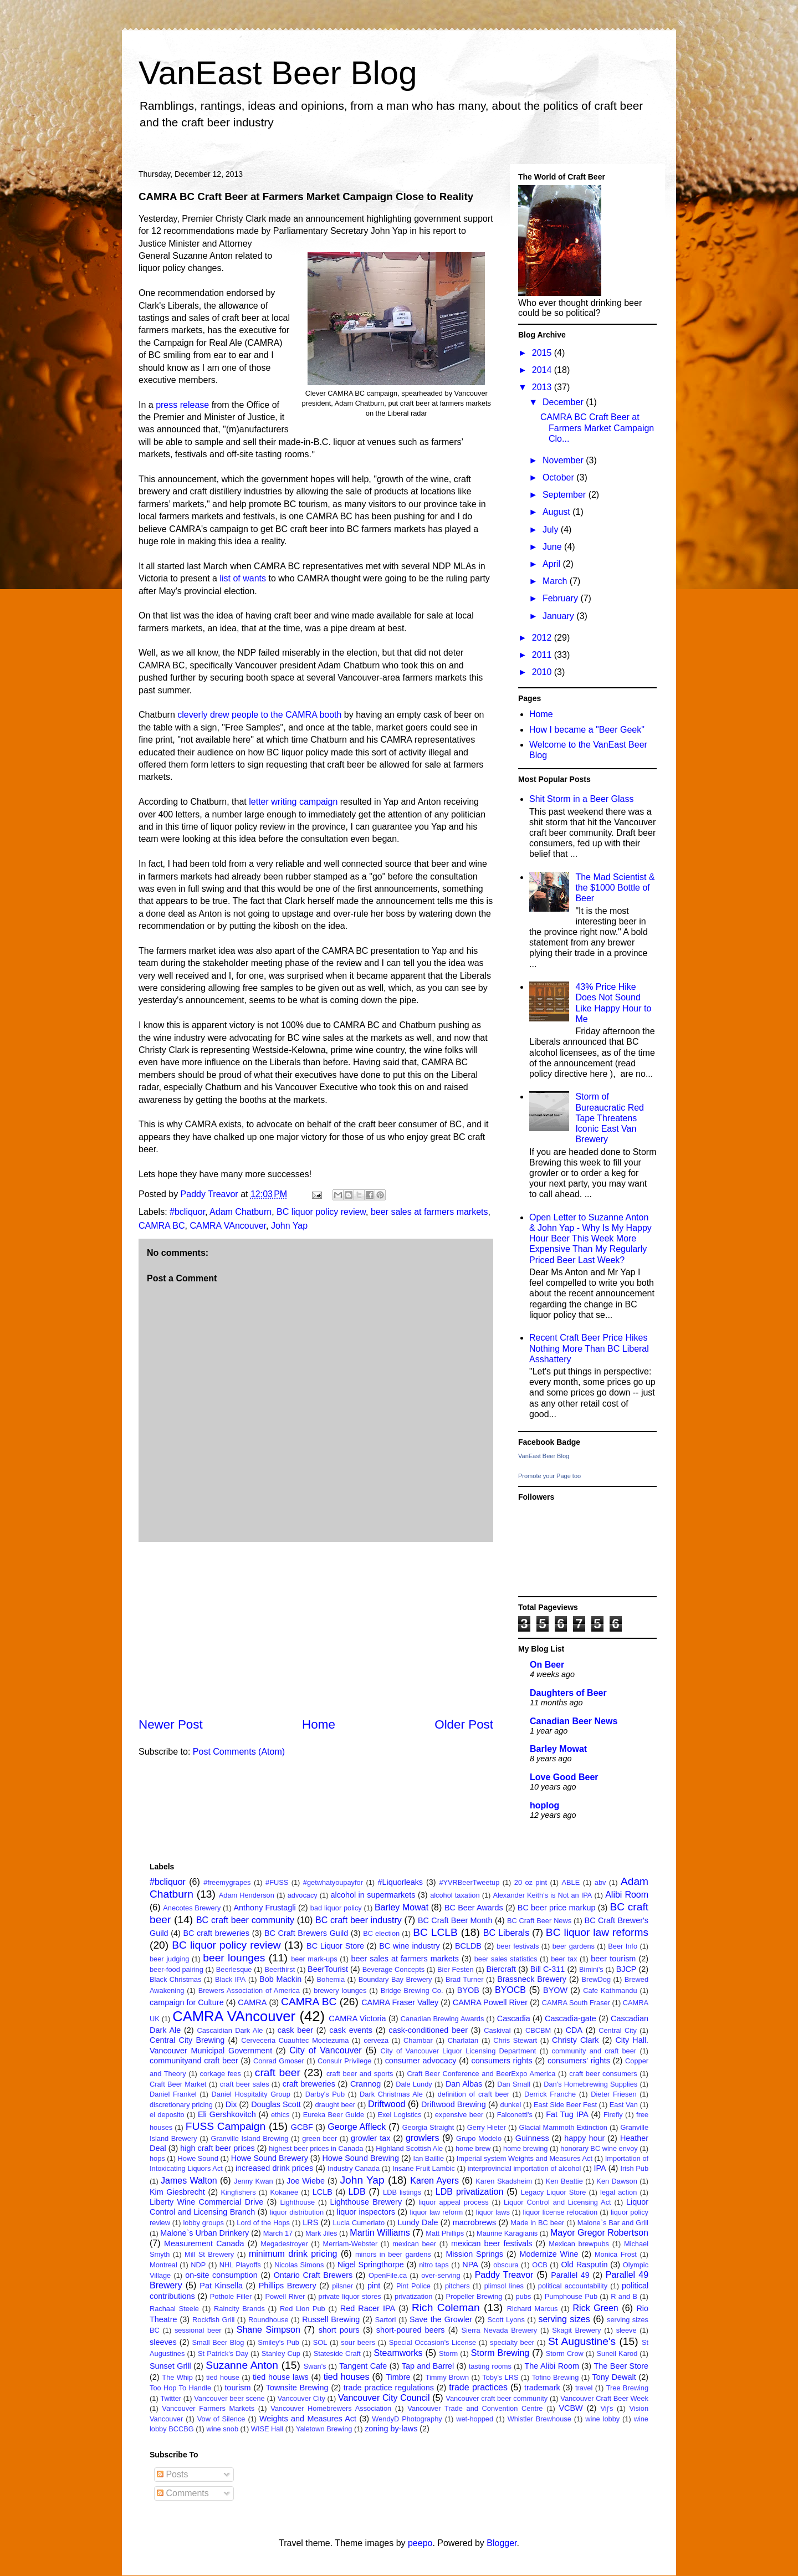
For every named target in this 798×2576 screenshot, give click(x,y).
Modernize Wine (548, 2254)
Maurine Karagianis (507, 2233)
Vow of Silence (221, 2419)
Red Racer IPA (367, 2308)
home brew (473, 2148)
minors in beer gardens (393, 2254)
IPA (600, 2168)
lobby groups (203, 2223)
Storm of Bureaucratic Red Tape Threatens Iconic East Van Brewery (609, 1118)
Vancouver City (301, 2398)
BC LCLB (435, 1932)
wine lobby (602, 2419)
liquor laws (493, 2212)
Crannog (365, 2083)
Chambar (418, 2040)
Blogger (501, 2543)
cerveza (376, 2040)
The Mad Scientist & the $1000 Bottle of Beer (614, 887)
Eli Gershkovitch (227, 2114)
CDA (574, 2030)
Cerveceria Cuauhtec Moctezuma (295, 2040)
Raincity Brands (239, 2308)
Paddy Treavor (504, 2274)
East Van (624, 2104)
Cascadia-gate (570, 2018)
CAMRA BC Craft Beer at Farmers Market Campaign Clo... (597, 427)
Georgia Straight (428, 2127)
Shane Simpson (268, 2329)
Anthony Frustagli (265, 1907)
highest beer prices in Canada (316, 2148)
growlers (422, 2138)
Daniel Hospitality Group (251, 2094)
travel (583, 2388)
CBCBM (538, 2030)
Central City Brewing (187, 2040)
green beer (319, 2138)
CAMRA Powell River (490, 2002)
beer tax (564, 1959)
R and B (624, 2296)
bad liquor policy (336, 1908)
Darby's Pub (325, 2094)
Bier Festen (455, 1969)
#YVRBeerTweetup (469, 1882)
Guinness (532, 2138)
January (559, 616)
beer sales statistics (506, 1959)
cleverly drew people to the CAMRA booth (259, 714)
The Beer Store (621, 2366)
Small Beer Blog (218, 2342)
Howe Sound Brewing (360, 2158)
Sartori (385, 2320)
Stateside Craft (337, 2353)
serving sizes (564, 2319)
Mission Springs (474, 2254)
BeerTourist (328, 1969)
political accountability (572, 2286)
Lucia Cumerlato (359, 2223)
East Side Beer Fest (565, 2104)
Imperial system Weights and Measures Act (524, 2158)
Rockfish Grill (213, 2320)
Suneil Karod (616, 2353)
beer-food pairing (176, 1969)
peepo (420, 2543)
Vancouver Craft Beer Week (604, 2398)
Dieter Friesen (613, 2094)
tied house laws (281, 2377)
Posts (172, 2474)
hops (157, 2158)
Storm (448, 2353)
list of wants (242, 578)
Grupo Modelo (479, 2138)
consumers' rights (579, 2060)
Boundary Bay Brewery (395, 1979)
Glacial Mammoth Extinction (563, 2127)
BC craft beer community (245, 1920)
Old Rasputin (584, 2264)
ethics (280, 2114)
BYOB (468, 1990)
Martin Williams (380, 2232)
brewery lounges (340, 1990)
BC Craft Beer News (539, 1920)
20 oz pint (530, 1882)
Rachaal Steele (174, 2308)
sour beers (358, 2342)
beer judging (169, 1959)
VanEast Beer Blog (278, 72)
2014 (543, 370)
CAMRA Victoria (357, 2018)
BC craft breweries (216, 1933)
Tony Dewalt (614, 2377)
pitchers (457, 2286)
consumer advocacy (421, 2060)
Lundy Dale (417, 2222)
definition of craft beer (473, 2094)
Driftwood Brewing (453, 2104)
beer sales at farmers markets (429, 1212)
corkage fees (220, 2073)
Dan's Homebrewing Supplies (590, 2084)
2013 (543, 387)
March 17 (278, 2233)
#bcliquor (187, 1212)
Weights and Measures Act (307, 2418)
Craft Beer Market (178, 2084)
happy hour (584, 2138)
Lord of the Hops (263, 2223)
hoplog (544, 1805)
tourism (237, 2387)
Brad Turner (465, 1979)
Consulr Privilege (344, 2061)
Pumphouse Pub (571, 2296)
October (559, 477)
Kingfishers (238, 2192)
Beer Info (622, 1946)
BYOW (555, 1990)
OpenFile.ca (388, 2275)
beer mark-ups (314, 1959)
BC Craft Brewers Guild (306, 1933)
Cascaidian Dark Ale (230, 2030)
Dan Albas (464, 2083)
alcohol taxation (454, 1895)
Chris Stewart (515, 2040)
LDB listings (402, 2192)
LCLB (322, 2191)
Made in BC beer (537, 2223)
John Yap (289, 1225)
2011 (543, 655)
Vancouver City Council (383, 2398)
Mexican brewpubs (579, 2244)
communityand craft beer (194, 2060)
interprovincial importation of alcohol (524, 2168)
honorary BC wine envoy (598, 2148)
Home (318, 1724)
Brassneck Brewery (531, 1979)
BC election (381, 1933)
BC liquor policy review (321, 1212)
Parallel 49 (570, 2275)
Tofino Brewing (555, 2377)
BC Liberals (506, 1933)
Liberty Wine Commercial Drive (206, 2201)
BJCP (626, 1969)
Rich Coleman (446, 2307)
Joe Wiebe (306, 2180)
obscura (506, 2265)
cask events (350, 2030)
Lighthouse (297, 2202)
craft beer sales (244, 2084)
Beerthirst (279, 1969)
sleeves (163, 2342)
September (566, 494)
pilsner (342, 2286)
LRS (310, 2222)
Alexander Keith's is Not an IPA (542, 1895)
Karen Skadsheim (503, 2181)
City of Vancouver (325, 2050)
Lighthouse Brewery (366, 2201)
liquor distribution (297, 2212)
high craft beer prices (217, 2148)
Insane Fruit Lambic (423, 2168)
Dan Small (513, 2084)
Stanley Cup (281, 2353)
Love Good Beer (564, 1777)
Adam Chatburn (240, 1212)
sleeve (626, 2330)
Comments (183, 2493)
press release (182, 405)
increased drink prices (274, 2168)
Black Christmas (175, 1979)
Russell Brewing (331, 2319)
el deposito (167, 2114)
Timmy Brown (447, 2377)
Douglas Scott (276, 2104)
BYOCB (510, 1990)
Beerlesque (234, 1969)
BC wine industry (409, 1945)
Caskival (497, 2030)
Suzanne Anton (242, 2365)
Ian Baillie (428, 2158)
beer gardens (574, 1946)
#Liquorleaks (400, 1882)
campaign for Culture (187, 2002)
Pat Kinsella (221, 2285)
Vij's (607, 2408)
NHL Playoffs (240, 2265)
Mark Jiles (321, 2233)
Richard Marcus (532, 2308)
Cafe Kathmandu (610, 1990)
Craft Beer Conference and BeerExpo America (481, 2073)
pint (373, 2285)
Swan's (315, 2366)
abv (600, 1882)
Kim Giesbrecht (177, 2191)
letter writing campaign (294, 801)
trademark (542, 2387)
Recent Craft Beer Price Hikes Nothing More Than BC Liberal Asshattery (589, 1348)
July (552, 529)
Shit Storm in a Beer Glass (581, 799)
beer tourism (613, 1958)
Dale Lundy (414, 2084)
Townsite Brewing (297, 2387)
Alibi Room (626, 1894)
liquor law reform (436, 2212)
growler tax (370, 2138)
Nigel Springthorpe (370, 2264)
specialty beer (512, 2342)
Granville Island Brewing (249, 2138)
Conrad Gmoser (278, 2061)
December (564, 402)
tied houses (347, 2376)
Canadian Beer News (573, 1721)
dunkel (510, 2104)
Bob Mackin (280, 1979)
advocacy (303, 1895)
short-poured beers (410, 2329)
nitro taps (434, 2265)
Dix (231, 2104)
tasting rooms (490, 2366)
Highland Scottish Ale (409, 2148)
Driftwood (387, 2104)
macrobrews (474, 2222)
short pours (339, 2329)
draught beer (335, 2104)
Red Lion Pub (302, 2308)
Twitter (170, 2398)
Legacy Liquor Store (553, 2192)
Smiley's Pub (278, 2342)
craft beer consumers (603, 2073)
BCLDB (468, 1945)
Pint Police (413, 2286)
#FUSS (276, 1882)
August (557, 512)
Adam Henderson (246, 1895)
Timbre (398, 2377)
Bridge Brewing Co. (412, 1990)
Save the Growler (441, 2319)
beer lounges (234, 1958)
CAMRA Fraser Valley (399, 2002)
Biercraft (501, 1969)
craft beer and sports (359, 2073)
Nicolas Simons (299, 2265)
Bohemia (331, 1979)
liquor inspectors (366, 2211)
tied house (222, 2377)
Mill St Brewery (209, 2254)
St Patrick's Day (223, 2353)
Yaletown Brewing (324, 2429)
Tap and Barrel (428, 2366)
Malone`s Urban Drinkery (204, 2233)
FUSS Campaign (225, 2126)
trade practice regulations (389, 2387)
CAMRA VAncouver (228, 1225)
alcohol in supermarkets (373, 1894)
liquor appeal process (453, 2202)
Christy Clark (575, 2040)
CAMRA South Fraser (576, 2003)
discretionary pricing (181, 2104)
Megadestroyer (284, 2244)
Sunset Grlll (170, 2366)
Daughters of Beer (568, 1693)
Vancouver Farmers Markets (208, 2408)
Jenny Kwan (253, 2181)
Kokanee (284, 2192)
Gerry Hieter (486, 2127)
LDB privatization (469, 2191)
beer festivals (518, 1946)
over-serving (440, 2275)
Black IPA (230, 1979)
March (556, 581)
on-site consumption (221, 2275)
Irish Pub (634, 2168)
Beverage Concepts (393, 1969)
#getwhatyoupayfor (333, 1882)
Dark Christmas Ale (391, 2094)
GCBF (302, 2127)
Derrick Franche (550, 2094)
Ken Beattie (564, 2181)
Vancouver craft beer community (497, 2398)
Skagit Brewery (576, 2330)
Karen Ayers (434, 2180)
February (561, 598)
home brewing (525, 2148)
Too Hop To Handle (180, 2388)
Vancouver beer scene (229, 2398)
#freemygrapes (226, 1882)
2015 (543, 352)
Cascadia (513, 2018)
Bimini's (591, 1969)
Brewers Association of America (249, 1990)
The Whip (177, 2377)
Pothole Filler (231, 2296)
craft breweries (309, 2083)
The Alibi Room (552, 2366)
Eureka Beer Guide (333, 2114)
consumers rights (501, 2060)
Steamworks (398, 2353)
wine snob (222, 2429)
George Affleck (357, 2127)
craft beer (277, 2072)
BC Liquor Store (335, 1945)
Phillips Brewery (287, 2285)
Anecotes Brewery (192, 1908)
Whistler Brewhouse (539, 2419)
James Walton (189, 2180)
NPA (470, 2264)
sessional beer (198, 2330)
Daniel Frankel (173, 2094)
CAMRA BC (162, 1225)
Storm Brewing (500, 2353)
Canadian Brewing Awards (442, 2019)
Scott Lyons (505, 2320)
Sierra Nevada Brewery (500, 2330)
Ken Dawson (616, 2181)
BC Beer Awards (473, 1907)
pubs (523, 2296)
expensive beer (459, 2114)
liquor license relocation (560, 2212)
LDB (356, 2191)
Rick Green (595, 2308)
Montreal (163, 2265)
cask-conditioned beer (428, 2030)
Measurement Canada (204, 2243)
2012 (543, 637)
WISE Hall (267, 2429)
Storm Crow (565, 2353)
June (553, 546)
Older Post (463, 1724)
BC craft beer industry (358, 1920)
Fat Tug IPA (567, 2114)
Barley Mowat (558, 1749)
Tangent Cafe (363, 2366)
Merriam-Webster (350, 2244)
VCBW (570, 2408)
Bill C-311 (547, 1969)
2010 (543, 672)
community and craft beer (594, 2051)
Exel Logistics (399, 2114)
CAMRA (252, 2002)
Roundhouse (268, 2320)
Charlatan (463, 2040)
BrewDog (596, 1979)
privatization (413, 2296)
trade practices (478, 2387)
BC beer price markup (557, 1907)
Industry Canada (354, 2168)
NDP (198, 2265)
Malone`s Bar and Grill (612, 2223)
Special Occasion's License (433, 2342)
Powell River (285, 2296)
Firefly (613, 2114)
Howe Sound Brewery (269, 2158)
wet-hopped (474, 2419)
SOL (320, 2342)
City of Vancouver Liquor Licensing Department (458, 2051)
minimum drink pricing (293, 2253)
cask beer (295, 2030)
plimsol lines (504, 2286)
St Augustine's (582, 2341)
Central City (617, 2030)
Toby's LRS (500, 2377)
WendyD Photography (407, 2419)
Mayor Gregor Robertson (599, 2232)
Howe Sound (198, 2158)
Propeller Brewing (474, 2296)
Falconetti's (515, 2114)
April (552, 564)
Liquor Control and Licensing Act (557, 2202)
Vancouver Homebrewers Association (330, 2408)
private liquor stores (350, 2296)
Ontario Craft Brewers (313, 2275)
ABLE (571, 1882)
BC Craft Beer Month (455, 1920)
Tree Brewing (627, 2388)
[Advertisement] (316, 1629)
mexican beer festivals (492, 2243)
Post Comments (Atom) (239, 1751)
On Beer (547, 1664)
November (564, 460)
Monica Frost (616, 2254)
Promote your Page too (549, 1476)
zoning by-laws (391, 2428)
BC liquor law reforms (597, 1932)
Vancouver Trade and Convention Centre (475, 2408)
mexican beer (414, 2244)
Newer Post (171, 1724)
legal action (618, 2192)
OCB (540, 2265)
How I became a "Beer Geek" (586, 729)
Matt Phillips (445, 2233)
